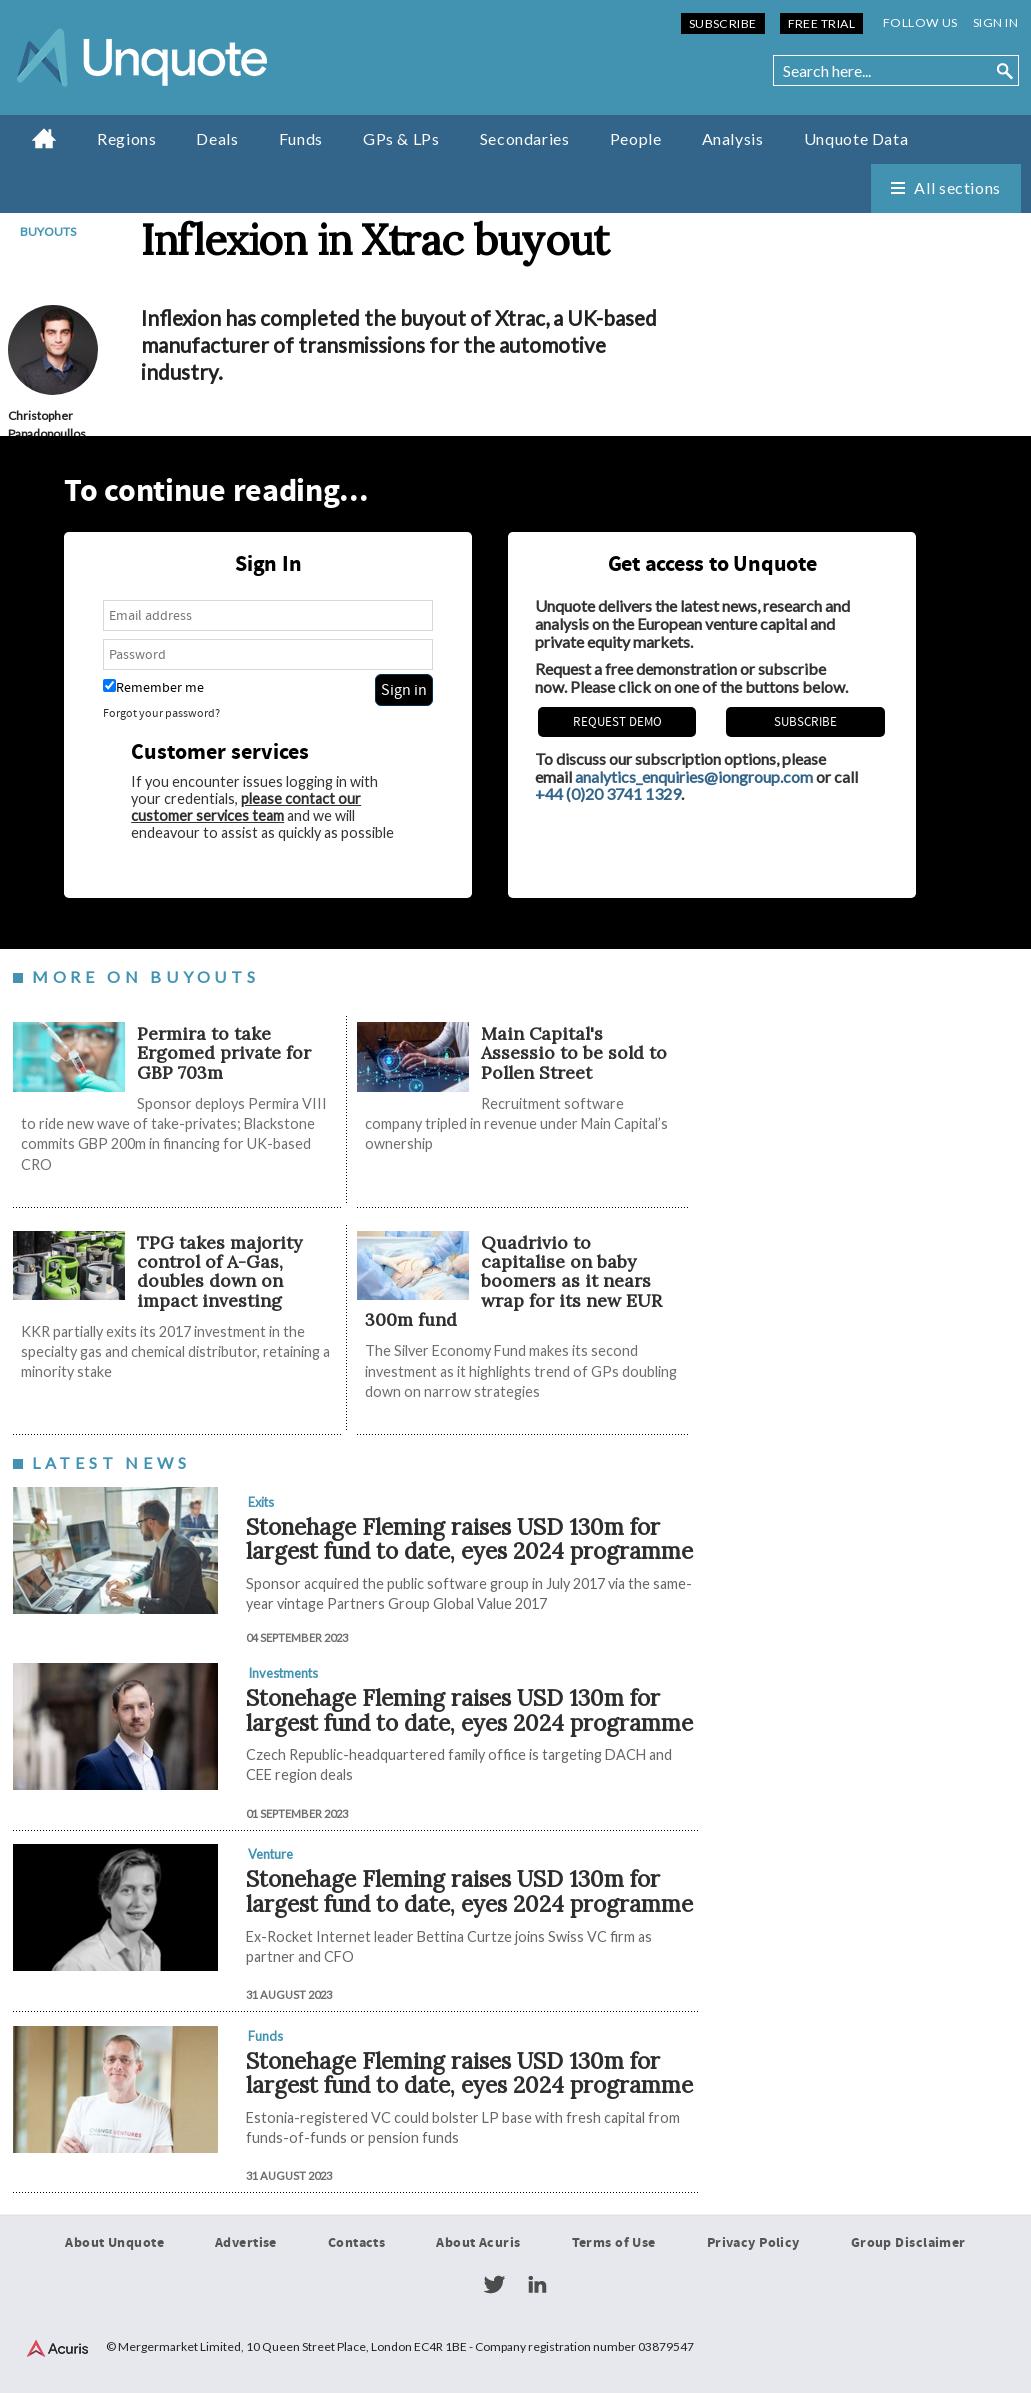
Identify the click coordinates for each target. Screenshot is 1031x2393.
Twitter (494, 2285)
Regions (126, 138)
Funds (301, 138)
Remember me (153, 687)
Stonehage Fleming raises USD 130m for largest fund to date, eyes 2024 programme (469, 1539)
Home (44, 138)
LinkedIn (537, 2285)
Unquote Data (856, 138)
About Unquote (114, 2243)
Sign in (995, 22)
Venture (270, 1854)
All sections (957, 187)
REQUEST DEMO (617, 722)
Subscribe (723, 23)
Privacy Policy (753, 2243)
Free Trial (821, 23)
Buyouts (48, 231)
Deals (217, 138)
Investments (283, 1673)
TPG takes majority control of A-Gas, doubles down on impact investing (219, 1271)
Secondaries (525, 138)
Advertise (246, 2243)
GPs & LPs (401, 138)
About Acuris (478, 2243)
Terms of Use (614, 2243)
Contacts (356, 2243)
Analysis (733, 138)
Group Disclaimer (908, 2243)
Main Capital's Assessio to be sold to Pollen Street (574, 1053)
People (636, 138)
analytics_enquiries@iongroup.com (694, 776)
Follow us (920, 22)
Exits (261, 1502)
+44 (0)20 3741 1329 (608, 793)
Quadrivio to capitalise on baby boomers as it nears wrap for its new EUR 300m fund (513, 1281)
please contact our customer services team (246, 807)
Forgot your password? (161, 713)
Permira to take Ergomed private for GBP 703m (224, 1053)
